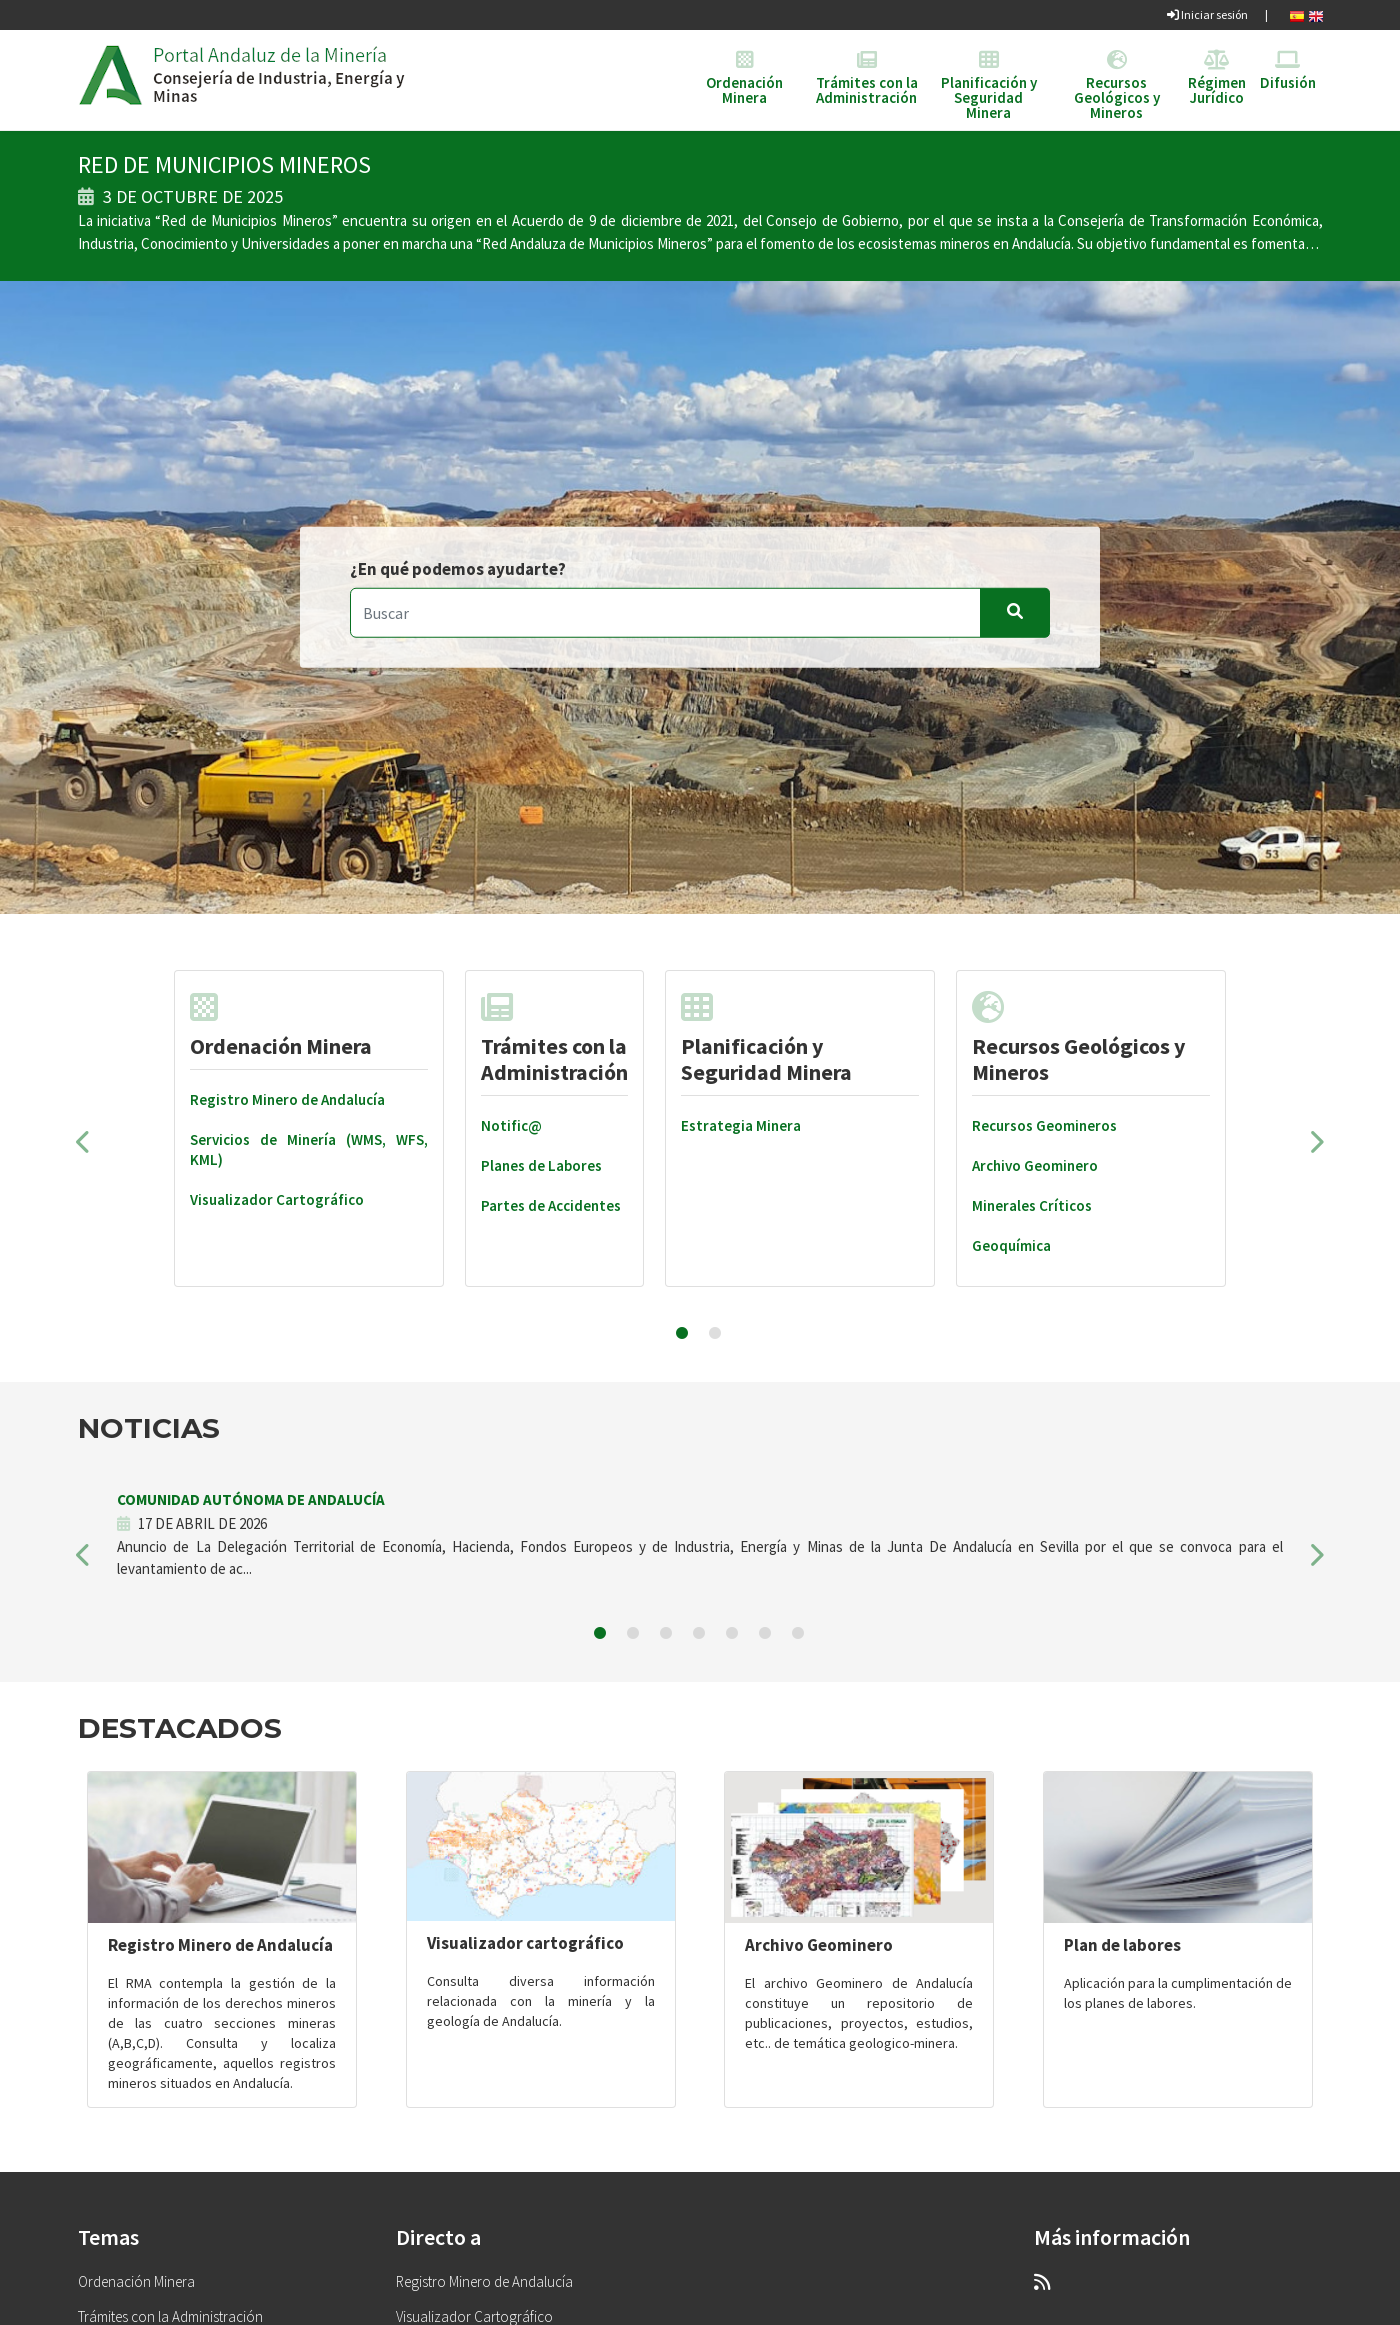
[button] (84, 1148)
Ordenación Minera (281, 1025)
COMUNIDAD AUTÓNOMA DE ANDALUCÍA (251, 1499)
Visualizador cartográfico (525, 1943)
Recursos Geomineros (1044, 1125)
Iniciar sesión (1207, 14)
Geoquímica (1011, 1245)
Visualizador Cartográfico (277, 1199)
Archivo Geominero (1035, 1165)
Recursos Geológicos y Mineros (1078, 1038)
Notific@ (511, 1125)
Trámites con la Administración (554, 1038)
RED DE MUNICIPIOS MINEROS (224, 164)
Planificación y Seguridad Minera (766, 1038)
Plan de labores (1122, 1945)
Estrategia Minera (741, 1125)
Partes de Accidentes (551, 1205)
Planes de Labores (541, 1165)
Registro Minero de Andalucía (287, 1099)
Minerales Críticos (1032, 1205)
